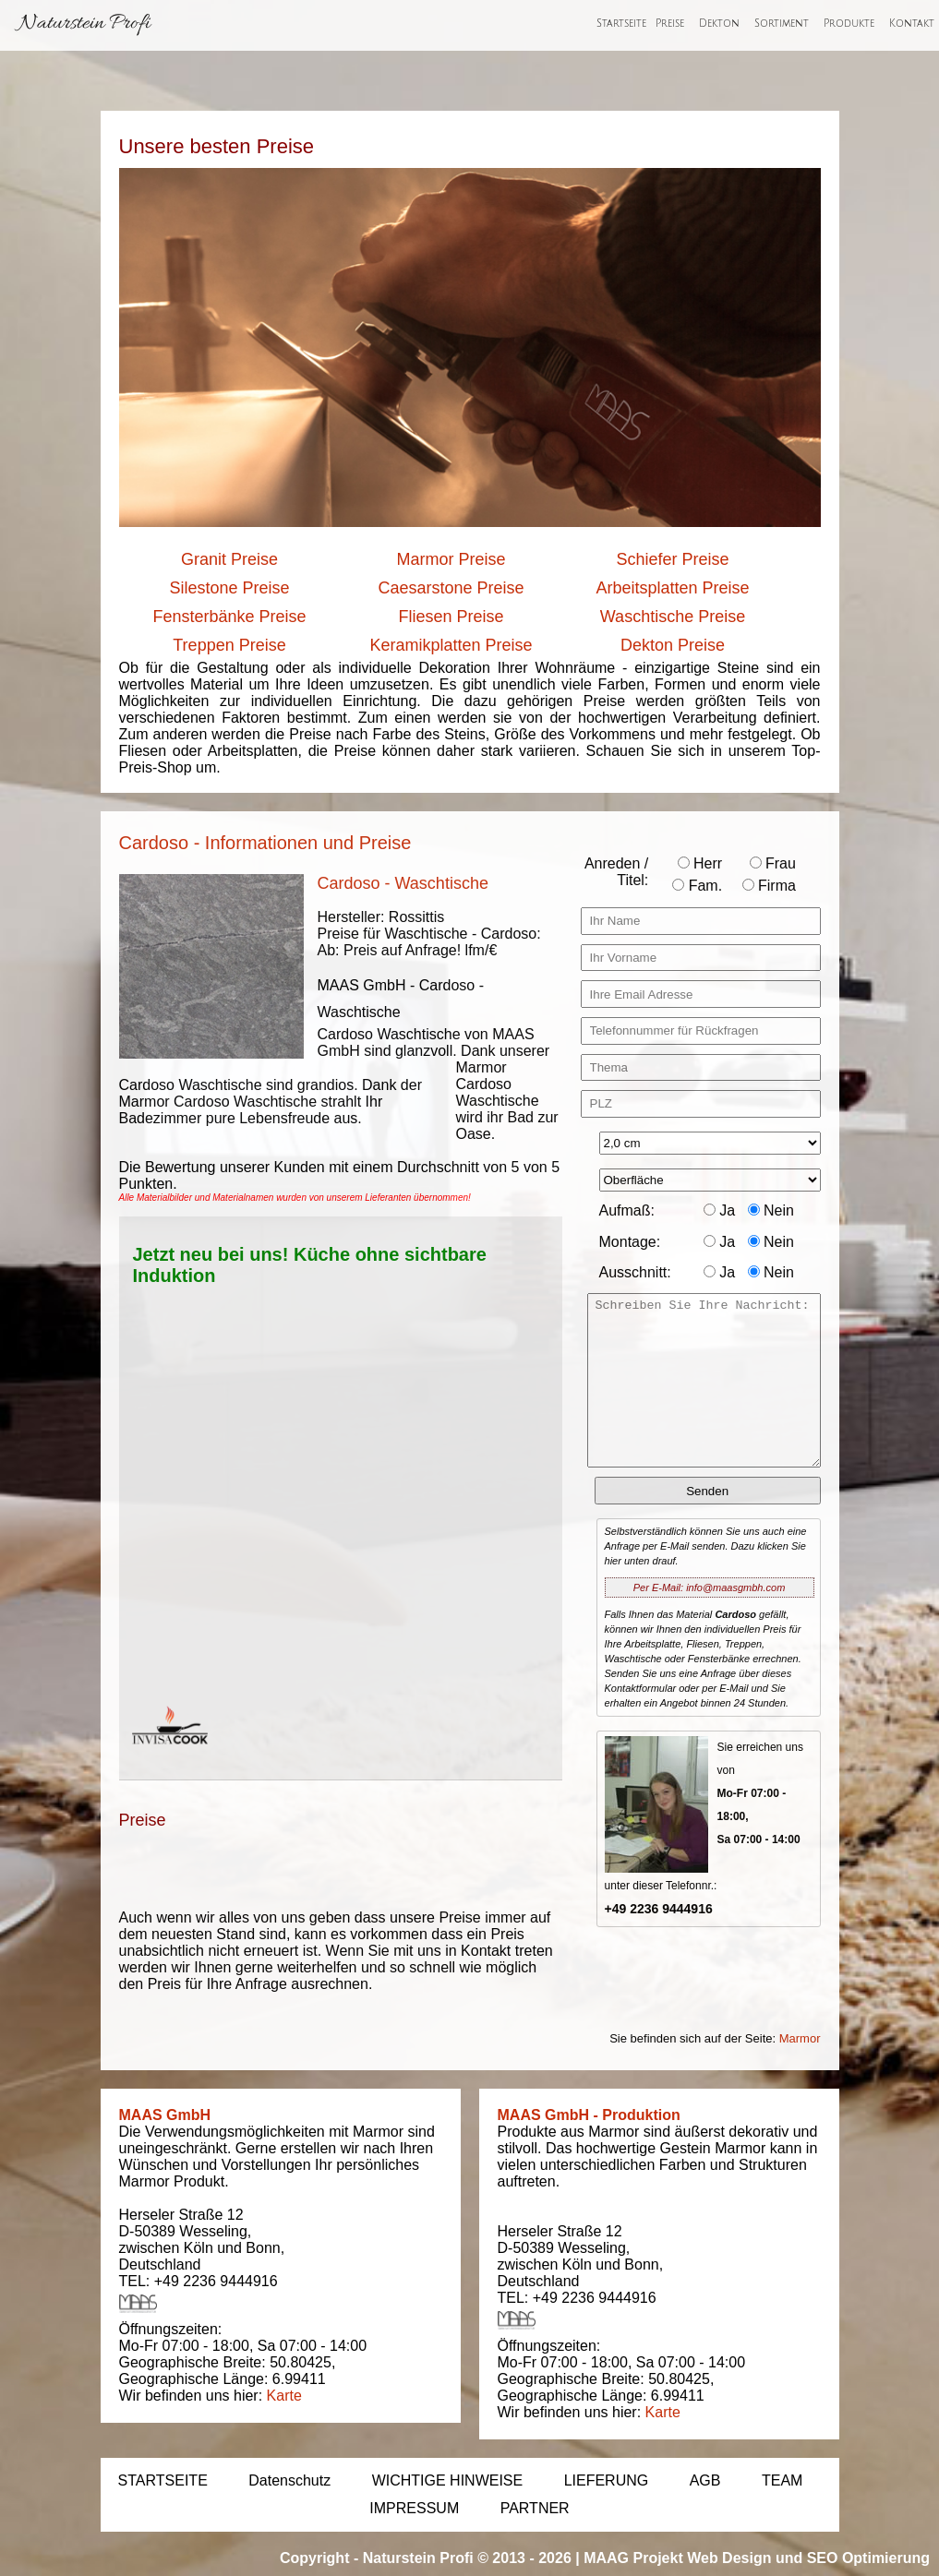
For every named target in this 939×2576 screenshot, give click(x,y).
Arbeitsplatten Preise (672, 588)
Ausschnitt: (635, 1272)
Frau (773, 863)
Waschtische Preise (672, 616)
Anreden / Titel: (616, 872)
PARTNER (535, 2508)
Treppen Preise (229, 645)
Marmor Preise (450, 559)
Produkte (849, 24)
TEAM (782, 2480)
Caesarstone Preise (451, 588)
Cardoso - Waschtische (403, 883)
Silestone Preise (229, 588)
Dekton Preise (672, 645)
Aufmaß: (627, 1210)
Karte (284, 2395)
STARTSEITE (163, 2480)
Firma (769, 885)
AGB (705, 2480)
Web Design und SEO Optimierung (808, 2558)
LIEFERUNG (606, 2480)
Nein (771, 1210)
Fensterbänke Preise (229, 616)
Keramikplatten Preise (450, 645)
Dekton (719, 24)
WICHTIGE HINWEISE (448, 2480)
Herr (700, 863)
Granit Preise (229, 559)
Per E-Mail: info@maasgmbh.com (709, 1587)
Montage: (630, 1242)
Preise (670, 24)
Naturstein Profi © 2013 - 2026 (467, 2558)
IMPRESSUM (414, 2508)
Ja (719, 1210)
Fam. (697, 885)
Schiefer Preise (672, 559)
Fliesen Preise (450, 616)
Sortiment (781, 24)
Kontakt (911, 24)
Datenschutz (289, 2480)
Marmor (800, 2038)
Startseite (621, 24)
